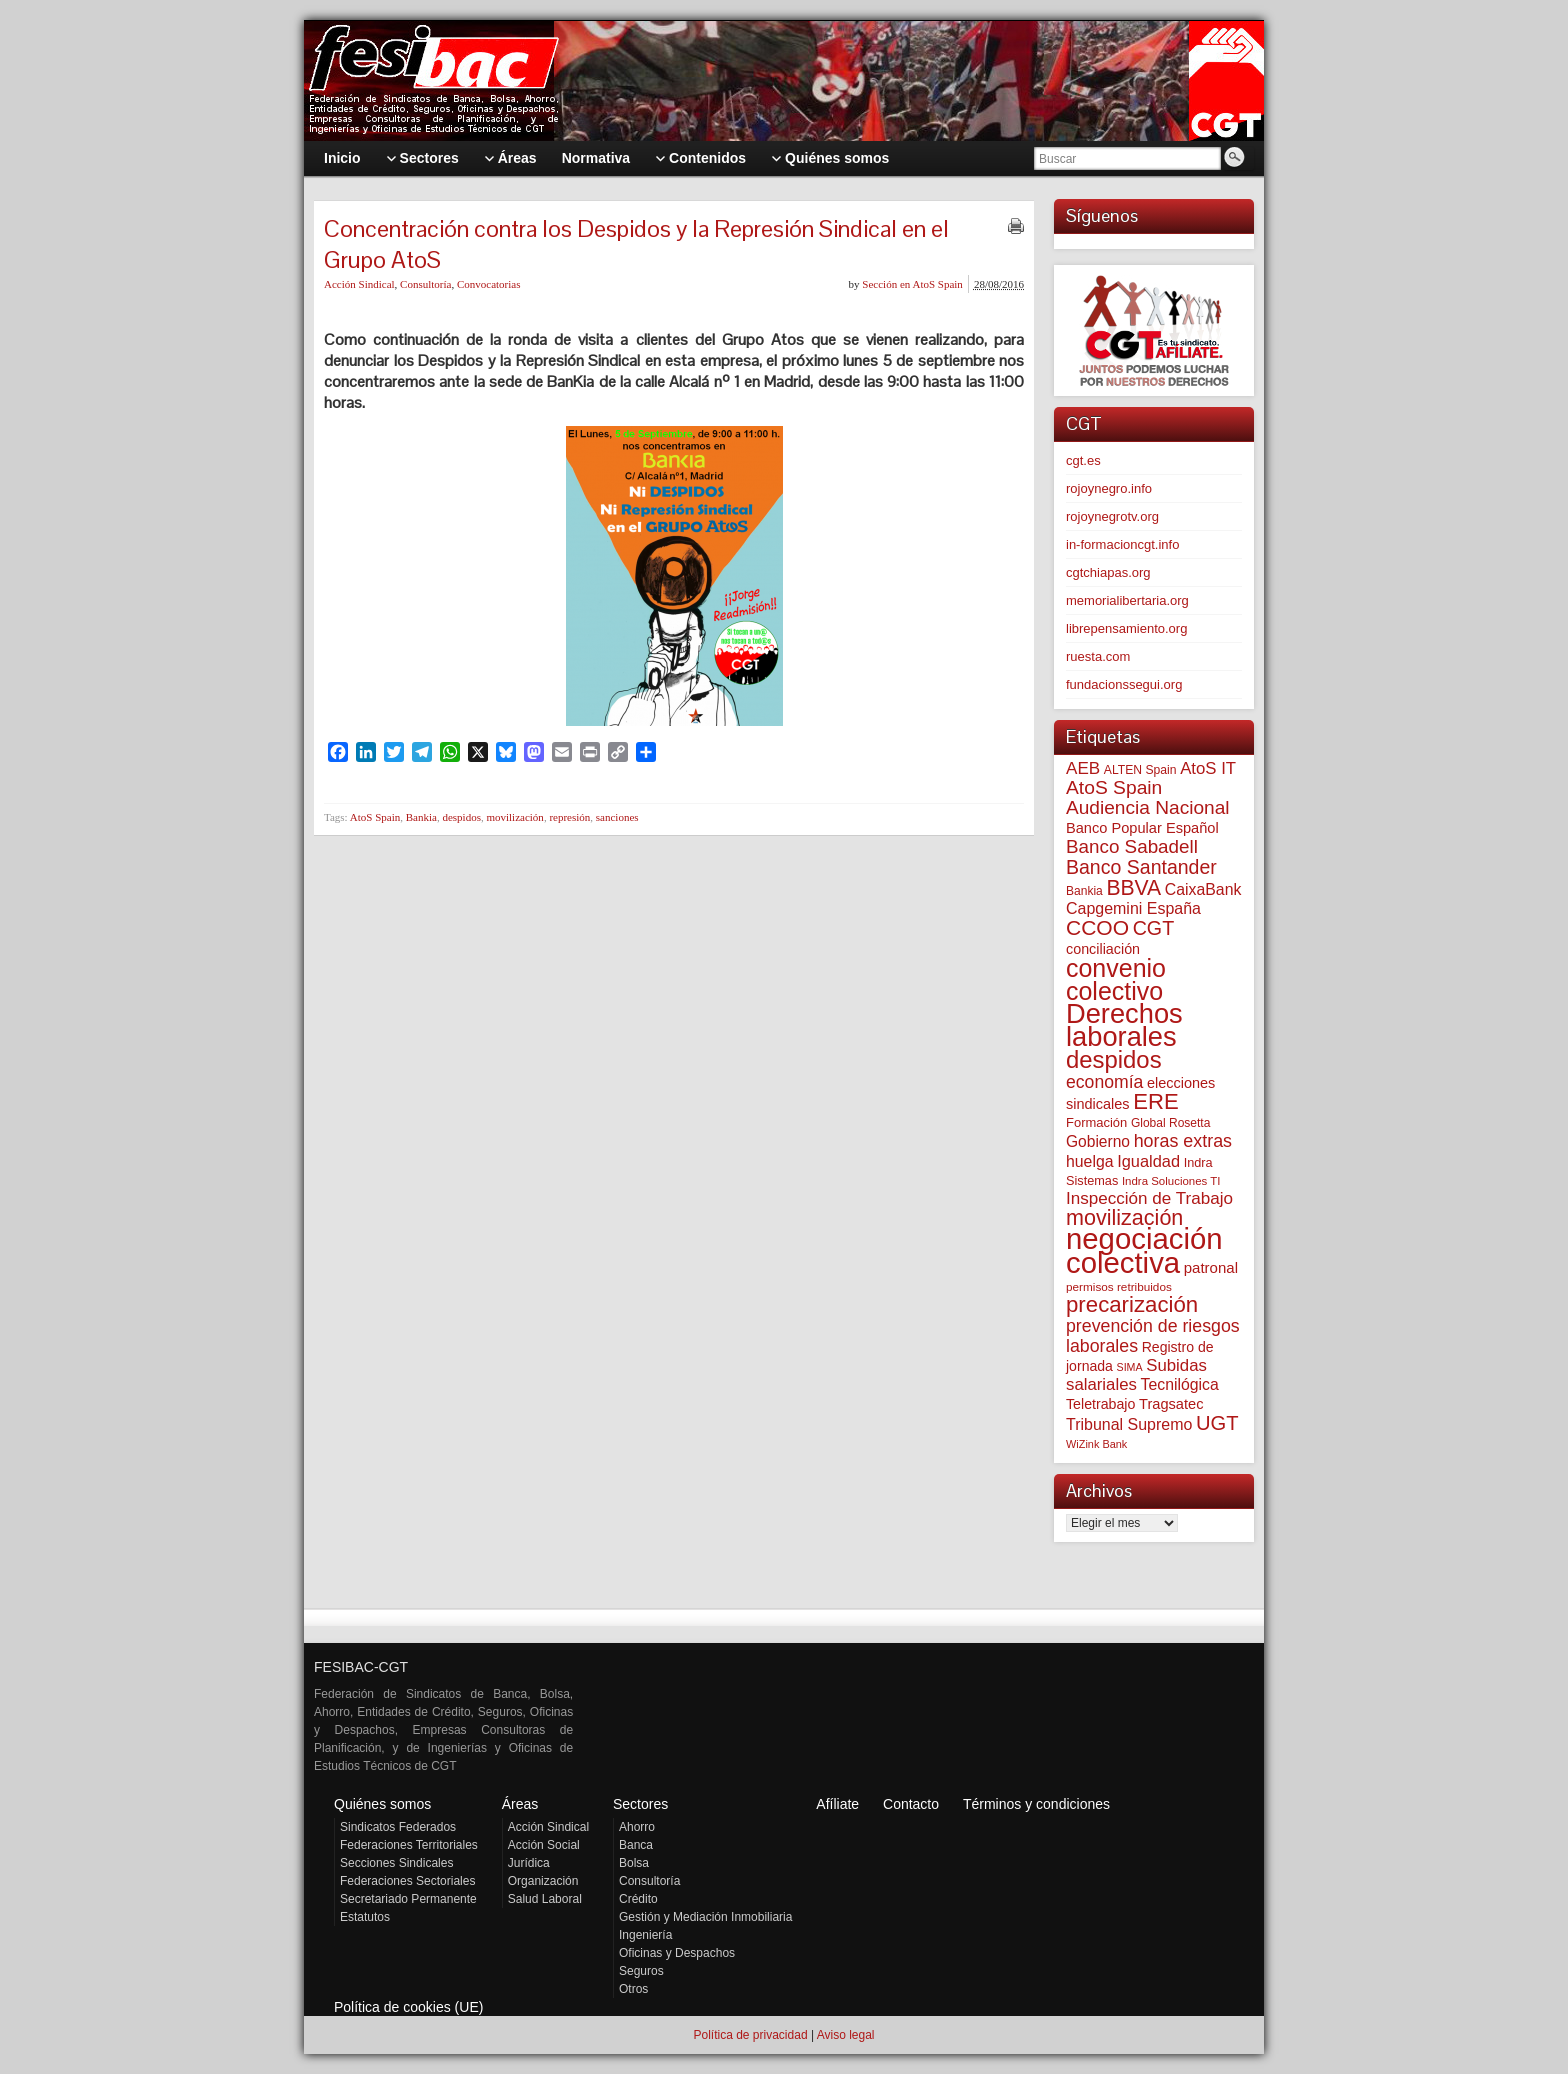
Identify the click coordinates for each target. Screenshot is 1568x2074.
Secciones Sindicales (396, 1863)
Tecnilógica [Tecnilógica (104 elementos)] (1180, 1384)
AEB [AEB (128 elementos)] (1083, 768)
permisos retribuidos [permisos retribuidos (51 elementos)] (1119, 1286)
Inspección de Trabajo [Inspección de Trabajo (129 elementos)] (1149, 1198)
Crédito (638, 1899)
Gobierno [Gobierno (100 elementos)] (1098, 1141)
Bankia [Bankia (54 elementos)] (1084, 891)
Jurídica (529, 1863)
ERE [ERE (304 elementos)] (1155, 1101)
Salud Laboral (545, 1899)
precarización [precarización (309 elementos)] (1132, 1304)
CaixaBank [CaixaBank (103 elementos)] (1203, 889)
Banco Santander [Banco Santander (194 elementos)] (1141, 867)
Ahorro (637, 1827)
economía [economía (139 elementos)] (1104, 1082)
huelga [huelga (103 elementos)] (1090, 1161)
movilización (514, 817)
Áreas (520, 1804)
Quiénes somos (382, 1804)
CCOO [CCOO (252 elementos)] (1097, 927)
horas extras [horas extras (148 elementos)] (1183, 1141)
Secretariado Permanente (408, 1899)
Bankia (421, 817)
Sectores (640, 1804)
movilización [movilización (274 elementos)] (1124, 1217)
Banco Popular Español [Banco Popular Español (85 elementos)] (1142, 828)
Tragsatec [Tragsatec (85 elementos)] (1171, 1404)
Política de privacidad (750, 2035)
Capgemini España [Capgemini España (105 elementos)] (1133, 908)
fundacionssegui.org (1124, 684)
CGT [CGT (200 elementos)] (1153, 928)
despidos (461, 817)
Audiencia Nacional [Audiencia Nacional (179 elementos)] (1148, 807)
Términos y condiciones (1036, 1804)
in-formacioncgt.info (1122, 544)
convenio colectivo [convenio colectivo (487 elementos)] (1116, 979)
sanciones (617, 817)
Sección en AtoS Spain (912, 284)
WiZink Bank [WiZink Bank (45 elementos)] (1096, 1444)
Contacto (911, 1804)
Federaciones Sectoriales (407, 1881)
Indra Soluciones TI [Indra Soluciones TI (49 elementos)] (1171, 1181)
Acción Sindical (359, 284)
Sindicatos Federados (398, 1827)
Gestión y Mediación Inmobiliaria (705, 1917)
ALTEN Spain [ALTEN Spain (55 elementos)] (1140, 770)
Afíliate (837, 1804)
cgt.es (1083, 460)
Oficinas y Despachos (677, 1953)
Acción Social (544, 1845)
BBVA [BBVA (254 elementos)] (1133, 887)
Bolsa (634, 1863)
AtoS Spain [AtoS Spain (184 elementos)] (1114, 787)
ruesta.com (1098, 656)
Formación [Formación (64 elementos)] (1096, 1122)
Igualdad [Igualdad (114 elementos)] (1148, 1161)
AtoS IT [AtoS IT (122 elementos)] (1208, 768)
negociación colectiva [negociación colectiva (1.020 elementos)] (1144, 1250)
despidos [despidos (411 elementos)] (1114, 1059)
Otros (633, 1989)
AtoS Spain (375, 817)
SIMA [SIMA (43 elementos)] (1130, 1367)
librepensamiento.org (1126, 628)
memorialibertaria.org (1127, 600)
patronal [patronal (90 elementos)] (1211, 1267)
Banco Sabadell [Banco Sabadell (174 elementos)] (1132, 846)
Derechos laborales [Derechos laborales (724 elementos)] (1124, 1025)
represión (569, 817)
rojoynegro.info (1109, 488)
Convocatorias (489, 284)
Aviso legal (846, 2035)
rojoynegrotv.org (1112, 516)
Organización (543, 1881)
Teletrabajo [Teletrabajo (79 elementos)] (1100, 1404)
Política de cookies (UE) (408, 2007)
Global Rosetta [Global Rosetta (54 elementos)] (1170, 1123)
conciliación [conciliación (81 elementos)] (1103, 949)
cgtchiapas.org (1108, 572)
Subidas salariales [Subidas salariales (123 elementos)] (1136, 1375)
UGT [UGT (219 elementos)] (1217, 1423)
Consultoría (425, 284)
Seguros (641, 1971)
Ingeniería (645, 1935)
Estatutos (365, 1917)
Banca (636, 1845)
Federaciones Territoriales (409, 1845)
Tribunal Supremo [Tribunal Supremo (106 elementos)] (1129, 1424)
